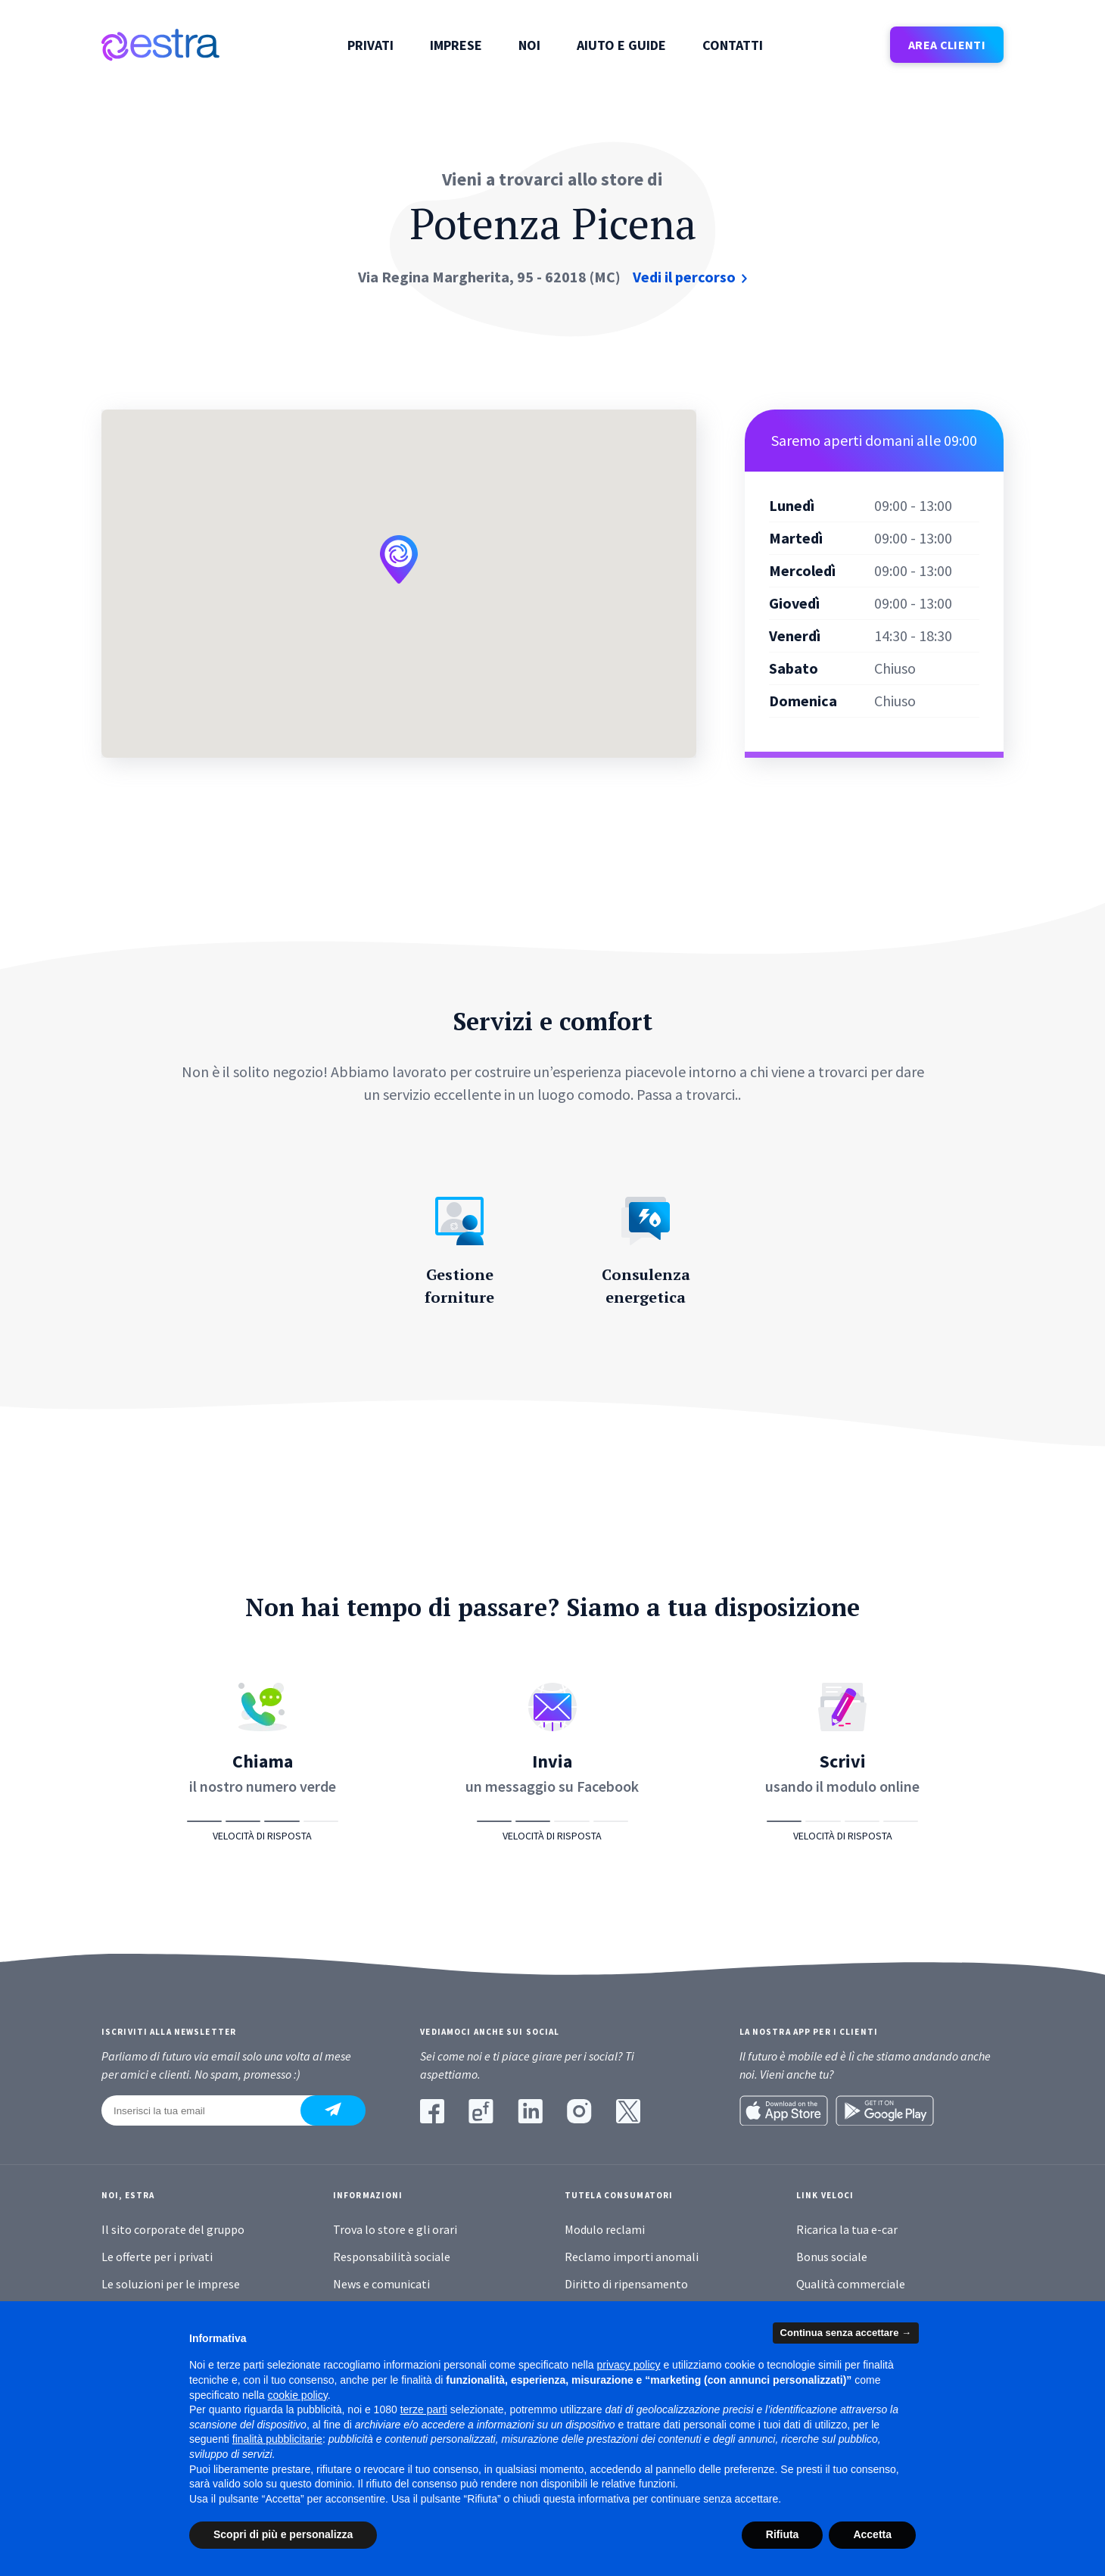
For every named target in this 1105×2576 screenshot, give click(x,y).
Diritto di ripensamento (626, 2283)
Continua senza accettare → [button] (845, 2332)
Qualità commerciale (850, 2283)
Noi (529, 45)
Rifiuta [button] (782, 2534)
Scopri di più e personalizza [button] (283, 2534)
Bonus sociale (831, 2256)
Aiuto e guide (621, 45)
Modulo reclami (605, 2229)
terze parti (423, 2409)
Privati (370, 45)
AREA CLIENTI (946, 44)
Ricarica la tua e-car (847, 2229)
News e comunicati (381, 2283)
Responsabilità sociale (391, 2256)
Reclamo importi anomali (632, 2256)
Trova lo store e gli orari (395, 2229)
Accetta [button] (872, 2534)
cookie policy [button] (298, 2395)
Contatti (732, 45)
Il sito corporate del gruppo (172, 2229)
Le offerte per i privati (157, 2256)
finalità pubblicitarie (277, 2439)
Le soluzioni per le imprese (170, 2283)
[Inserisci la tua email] (210, 2110)
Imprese (456, 45)
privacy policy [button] (629, 2365)
